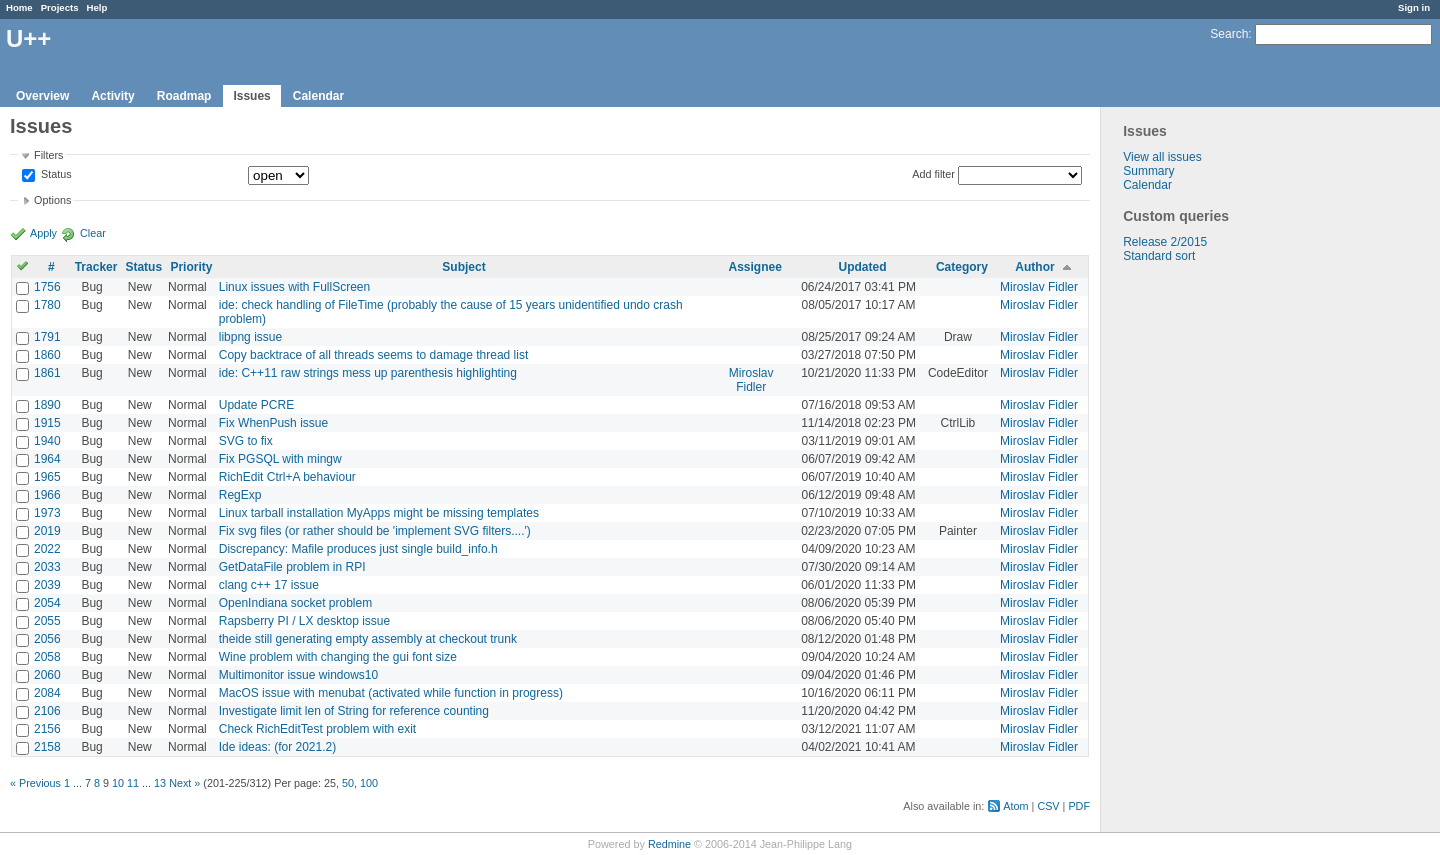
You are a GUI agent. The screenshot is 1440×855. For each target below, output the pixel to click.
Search (1229, 34)
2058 (47, 657)
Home (19, 7)
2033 (47, 567)
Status (55, 175)
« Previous (35, 783)
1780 (47, 305)
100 (369, 783)
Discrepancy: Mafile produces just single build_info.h (358, 549)
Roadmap (184, 96)
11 (133, 783)
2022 (47, 549)
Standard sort (1159, 256)
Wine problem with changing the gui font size (338, 657)
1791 (47, 337)
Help (97, 7)
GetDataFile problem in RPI (292, 567)
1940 (47, 441)
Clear (93, 233)
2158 (47, 747)
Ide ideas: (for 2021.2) (277, 747)
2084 (47, 693)
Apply (43, 233)
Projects (60, 7)
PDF (1079, 806)
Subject (463, 267)
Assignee (755, 267)
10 (118, 783)
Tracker (96, 267)
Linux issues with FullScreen (294, 287)
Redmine (669, 844)
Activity (112, 96)
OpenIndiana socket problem (295, 603)
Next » (184, 783)
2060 (47, 675)
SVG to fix (246, 441)
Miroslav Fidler (1039, 287)
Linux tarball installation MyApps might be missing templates (379, 513)
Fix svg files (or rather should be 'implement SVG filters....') (375, 531)
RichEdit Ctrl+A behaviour (287, 477)
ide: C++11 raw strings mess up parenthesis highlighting (368, 373)
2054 (47, 603)
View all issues (1162, 157)
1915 (47, 423)
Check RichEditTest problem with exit (317, 729)
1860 (47, 355)
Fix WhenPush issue (273, 423)
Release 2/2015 (1165, 242)
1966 (47, 495)
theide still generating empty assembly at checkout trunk (368, 639)
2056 (47, 639)
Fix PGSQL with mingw (280, 459)
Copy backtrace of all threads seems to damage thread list (374, 355)
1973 (47, 513)
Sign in (1414, 7)
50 (348, 783)
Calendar (318, 96)
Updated (863, 267)
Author (1034, 267)
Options (52, 200)
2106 (47, 711)
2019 (47, 531)
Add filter (933, 174)
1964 (47, 459)
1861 (47, 373)
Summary (1148, 171)
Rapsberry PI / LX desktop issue (304, 621)
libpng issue (250, 337)
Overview (42, 96)
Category (962, 267)
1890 (47, 405)
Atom (1015, 806)
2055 (47, 621)
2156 (47, 729)
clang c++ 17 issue (269, 585)
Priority (191, 267)
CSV (1048, 806)
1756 (47, 287)
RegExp (240, 495)
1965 (47, 477)
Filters (48, 155)
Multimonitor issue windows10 (298, 675)
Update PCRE (256, 405)
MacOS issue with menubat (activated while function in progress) (391, 693)
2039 (47, 585)
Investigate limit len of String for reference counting (354, 711)
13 (160, 783)
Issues (251, 96)
